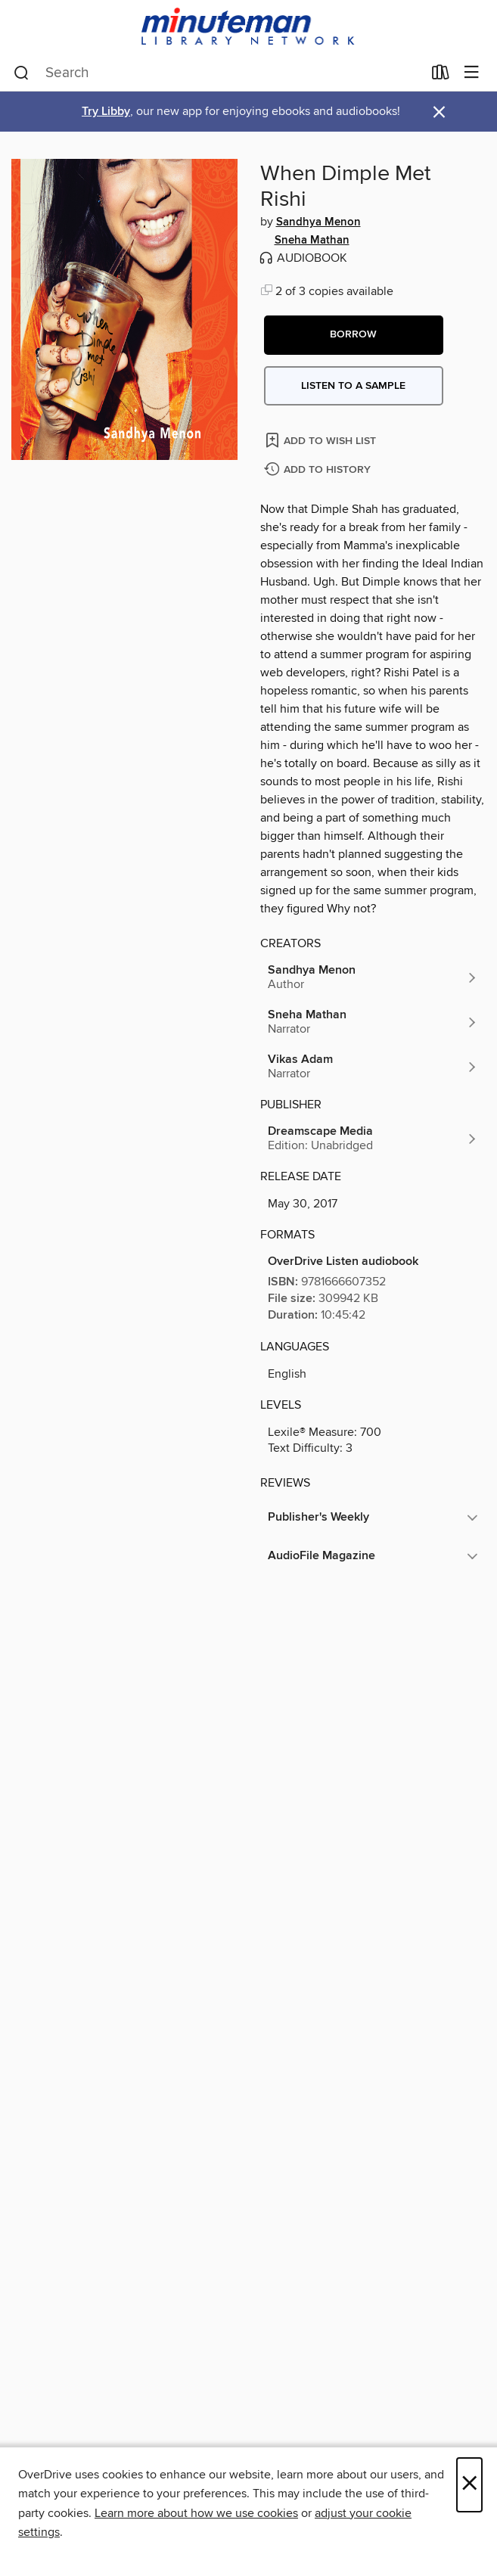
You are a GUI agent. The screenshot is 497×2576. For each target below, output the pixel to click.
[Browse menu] (472, 73)
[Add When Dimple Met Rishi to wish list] (322, 440)
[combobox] (218, 73)
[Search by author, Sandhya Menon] (373, 977)
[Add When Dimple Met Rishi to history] (319, 470)
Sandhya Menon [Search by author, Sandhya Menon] (318, 222)
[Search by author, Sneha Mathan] (373, 1022)
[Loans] (441, 75)
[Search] (21, 73)
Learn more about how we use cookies (196, 2513)
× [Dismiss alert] (439, 112)
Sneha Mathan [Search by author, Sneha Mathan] (312, 240)
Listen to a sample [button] (353, 386)
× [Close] (469, 2485)
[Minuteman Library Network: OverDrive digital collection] (248, 28)
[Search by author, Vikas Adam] (373, 1066)
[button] (353, 335)
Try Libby (106, 112)
